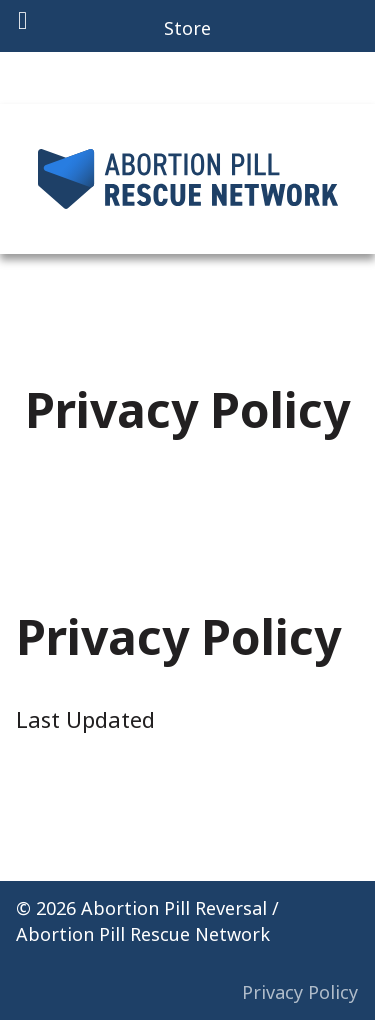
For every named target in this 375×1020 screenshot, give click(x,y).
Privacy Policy (300, 992)
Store (187, 28)
